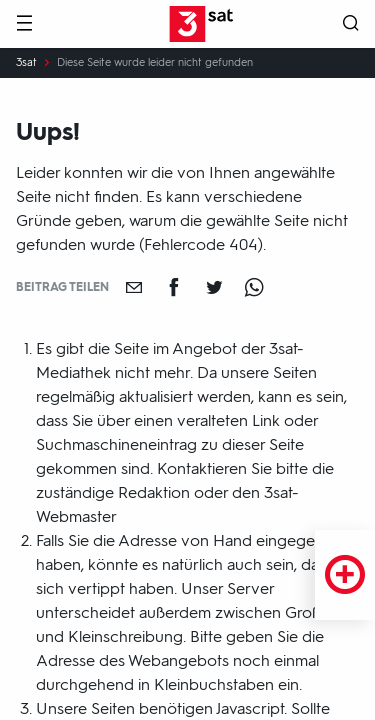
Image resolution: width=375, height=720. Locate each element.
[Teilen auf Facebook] (174, 287)
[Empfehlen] (134, 287)
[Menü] (24, 24)
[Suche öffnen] (351, 24)
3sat (26, 63)
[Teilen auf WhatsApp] (254, 287)
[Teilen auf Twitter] (214, 287)
